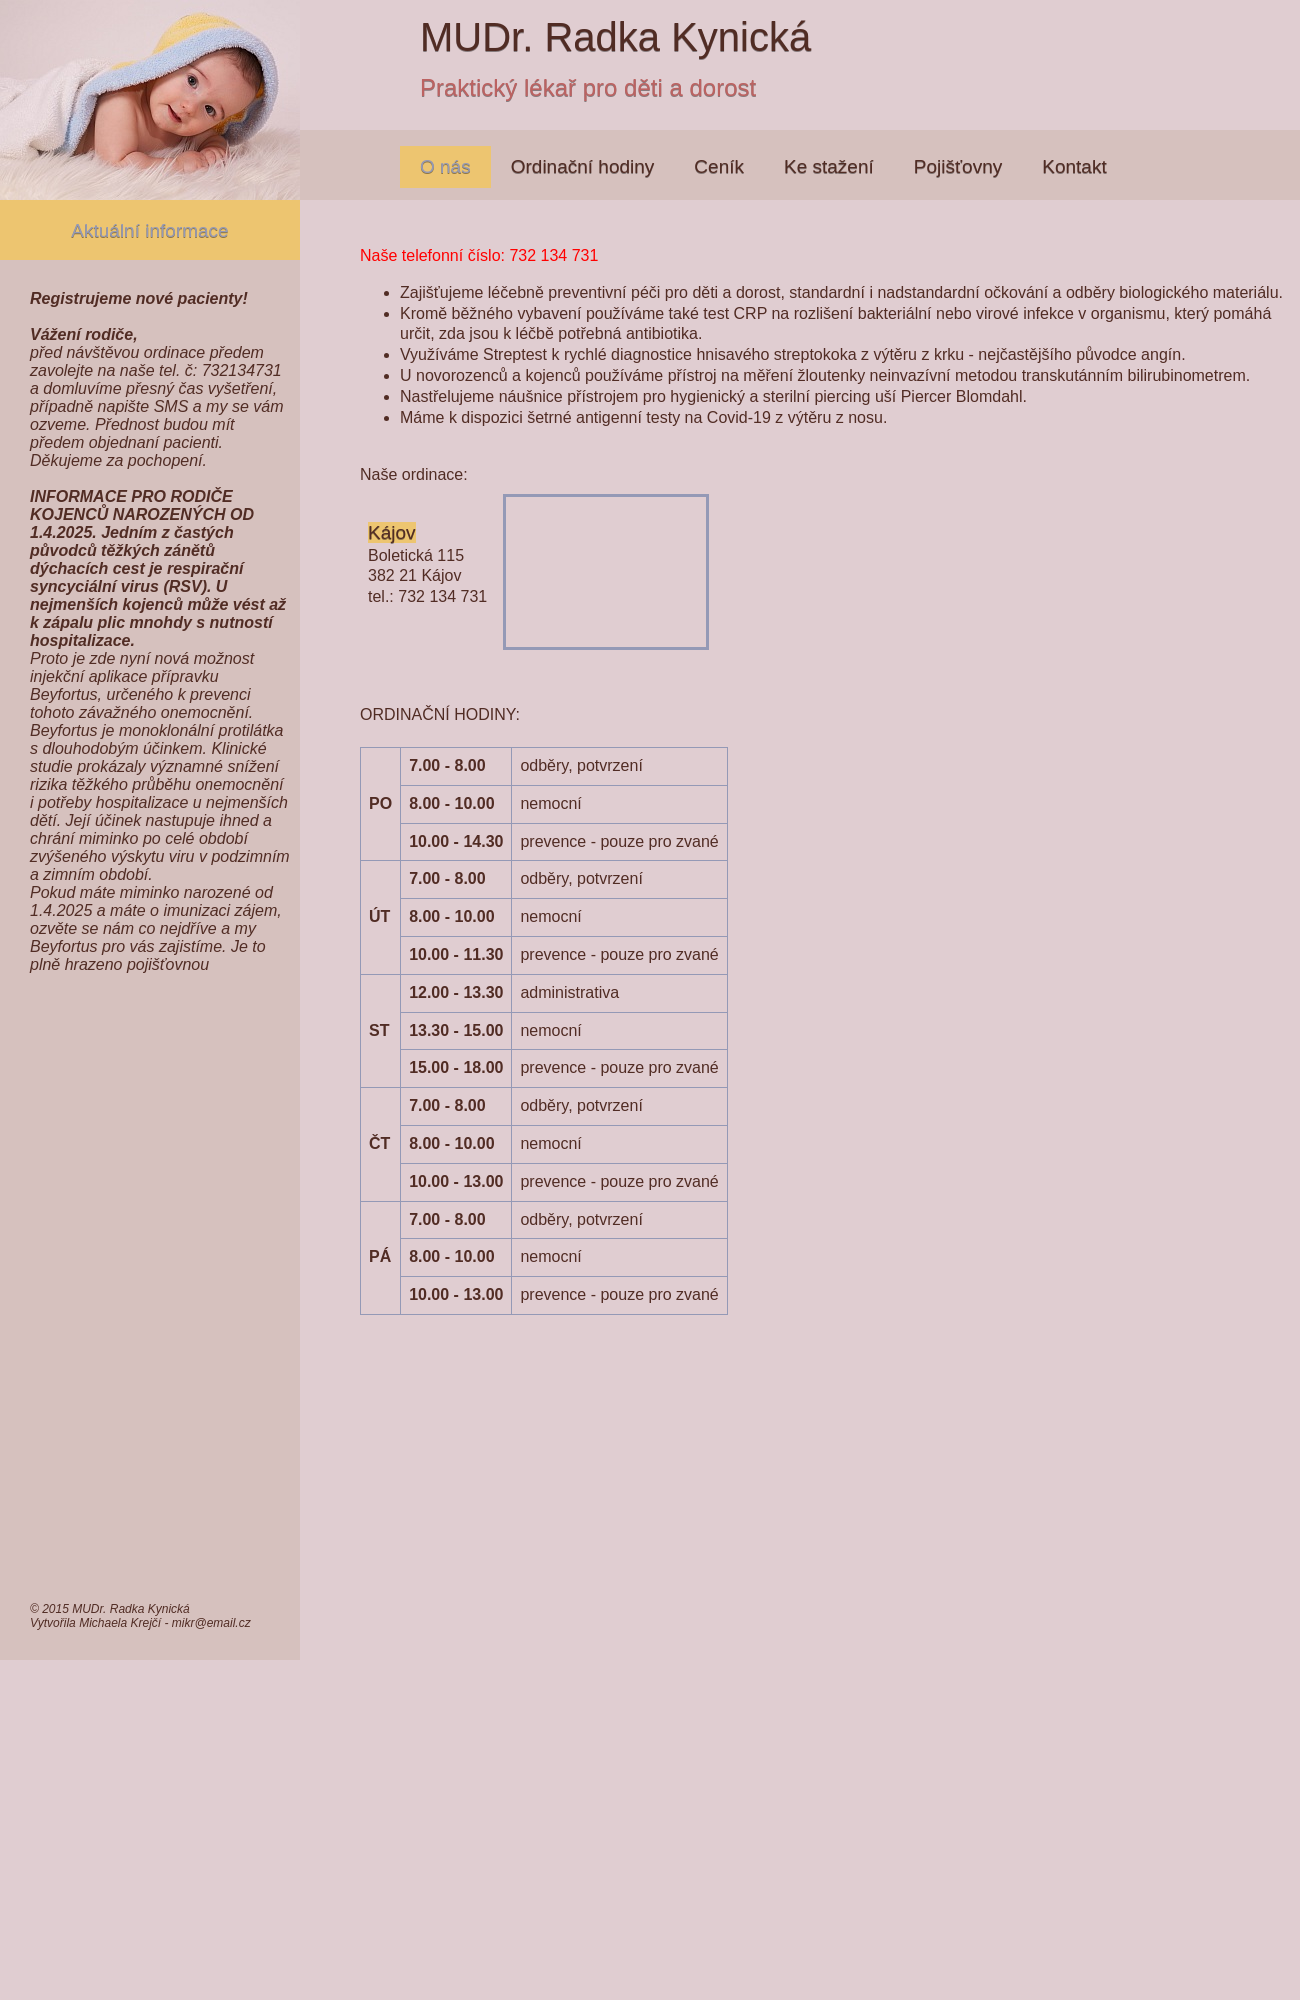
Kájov (392, 532)
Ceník (719, 166)
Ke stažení (829, 166)
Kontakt (1074, 166)
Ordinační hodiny (583, 166)
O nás (445, 166)
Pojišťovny (958, 166)
